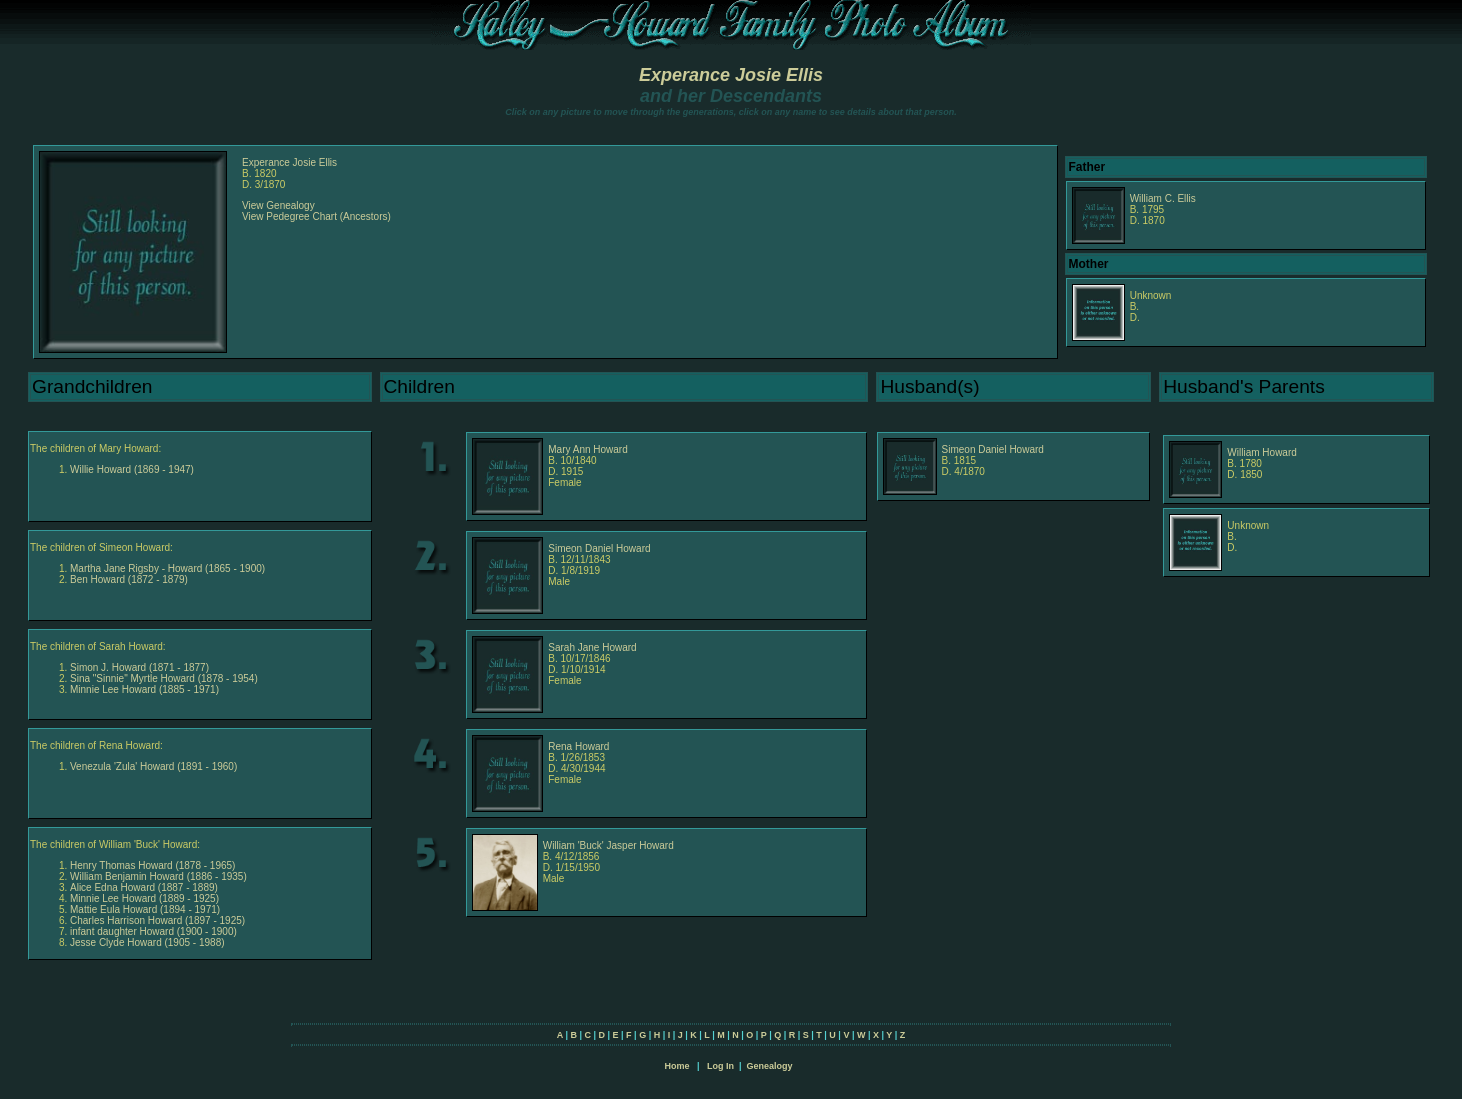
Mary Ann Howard (587, 449)
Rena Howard (578, 746)
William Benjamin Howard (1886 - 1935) (158, 876)
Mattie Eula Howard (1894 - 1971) (145, 909)
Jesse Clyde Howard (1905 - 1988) (147, 942)
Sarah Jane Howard (592, 647)
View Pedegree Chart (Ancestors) (316, 216)
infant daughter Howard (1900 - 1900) (153, 931)
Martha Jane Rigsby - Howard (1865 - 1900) (167, 568)
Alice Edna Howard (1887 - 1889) (144, 887)
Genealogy (770, 1066)
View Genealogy (278, 205)
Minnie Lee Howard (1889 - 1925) (144, 898)
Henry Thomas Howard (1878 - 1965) (152, 865)
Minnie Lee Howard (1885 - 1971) (144, 689)
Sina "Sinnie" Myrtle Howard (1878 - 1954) (164, 678)
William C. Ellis (1163, 198)
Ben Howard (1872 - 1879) (129, 579)
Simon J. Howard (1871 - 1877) (139, 667)
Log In (720, 1066)
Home (676, 1066)
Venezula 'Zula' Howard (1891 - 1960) (153, 766)
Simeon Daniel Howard (993, 449)
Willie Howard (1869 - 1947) (132, 469)
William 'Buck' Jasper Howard (608, 845)
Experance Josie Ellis (731, 75)
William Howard (1261, 452)
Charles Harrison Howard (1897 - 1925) (157, 920)
